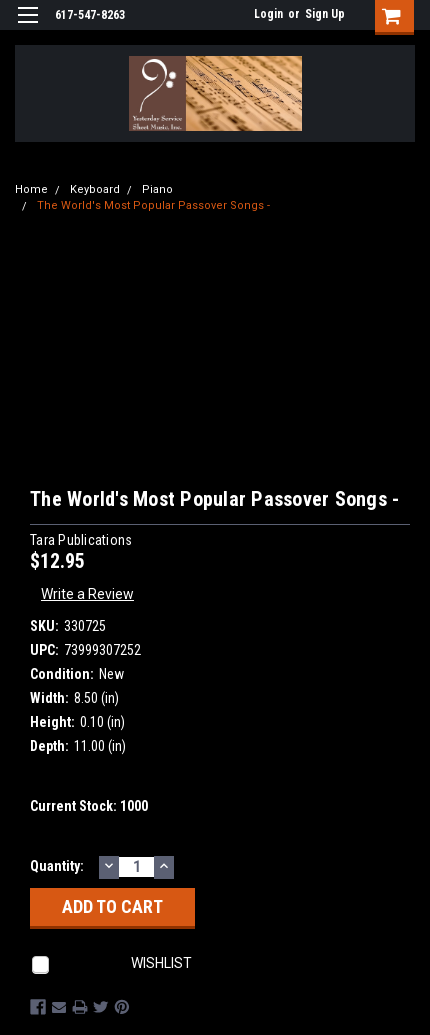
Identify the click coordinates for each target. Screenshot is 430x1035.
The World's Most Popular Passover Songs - (153, 205)
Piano (157, 189)
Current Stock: (89, 806)
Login (268, 14)
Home (31, 189)
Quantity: (57, 866)
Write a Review (87, 594)
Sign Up (325, 14)
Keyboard (95, 189)
